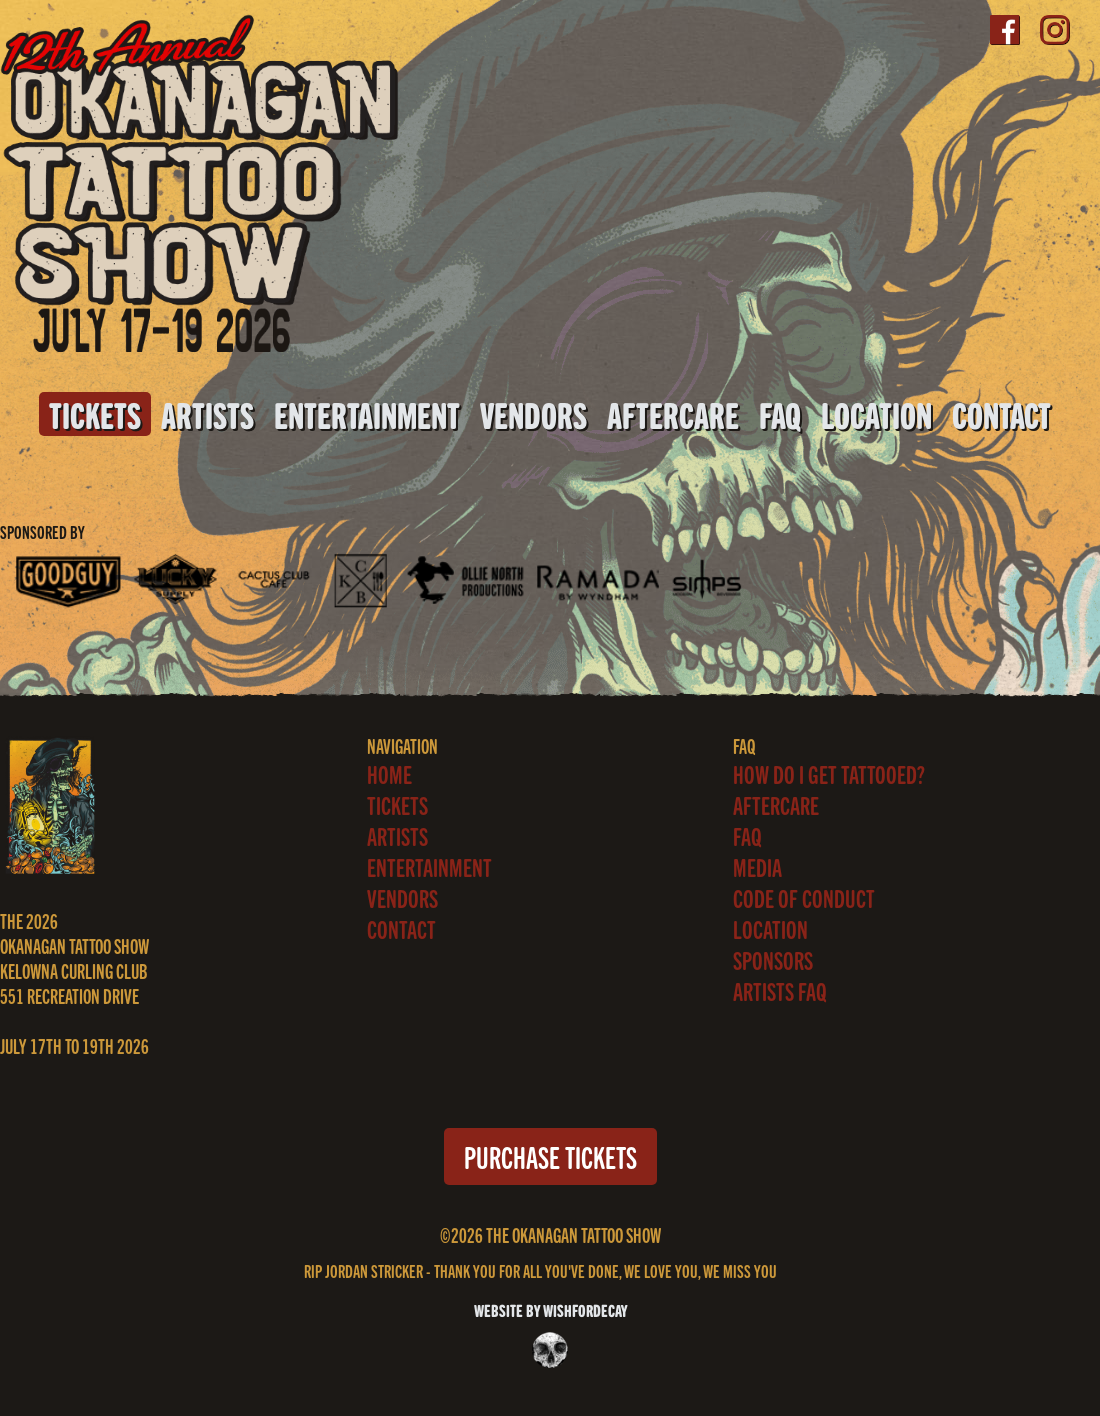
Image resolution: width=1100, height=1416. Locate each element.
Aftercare (673, 414)
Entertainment (367, 414)
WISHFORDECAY (583, 1309)
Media (757, 866)
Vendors (533, 414)
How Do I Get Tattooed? (829, 773)
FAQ (780, 414)
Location (876, 414)
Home (389, 773)
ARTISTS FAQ (780, 990)
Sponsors (773, 959)
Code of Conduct (804, 897)
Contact (1001, 414)
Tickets (95, 414)
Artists (207, 414)
